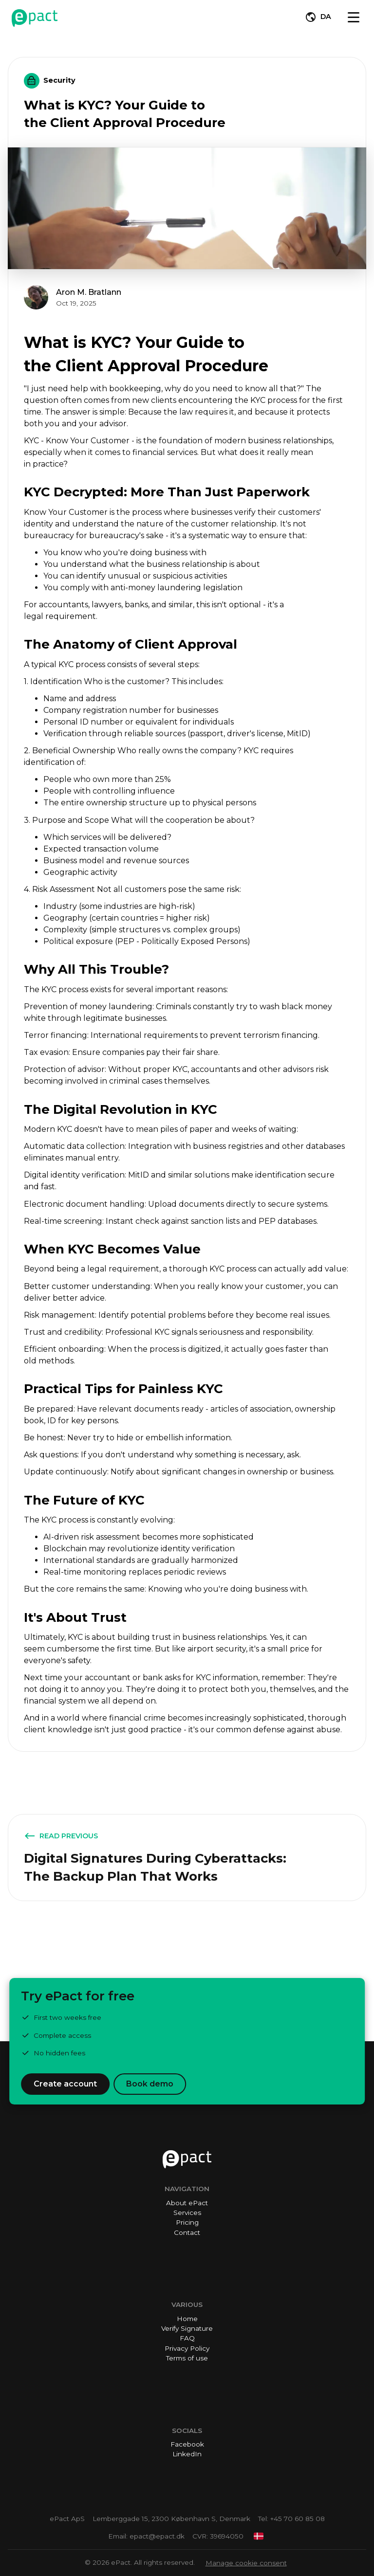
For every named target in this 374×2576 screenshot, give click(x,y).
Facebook (187, 2444)
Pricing (187, 2222)
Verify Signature (187, 2328)
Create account (65, 2084)
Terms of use (187, 2358)
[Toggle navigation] (353, 17)
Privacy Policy (187, 2348)
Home (187, 2318)
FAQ (187, 2338)
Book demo (149, 2084)
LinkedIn (187, 2454)
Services (187, 2212)
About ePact (187, 2203)
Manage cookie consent (246, 2563)
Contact (187, 2232)
